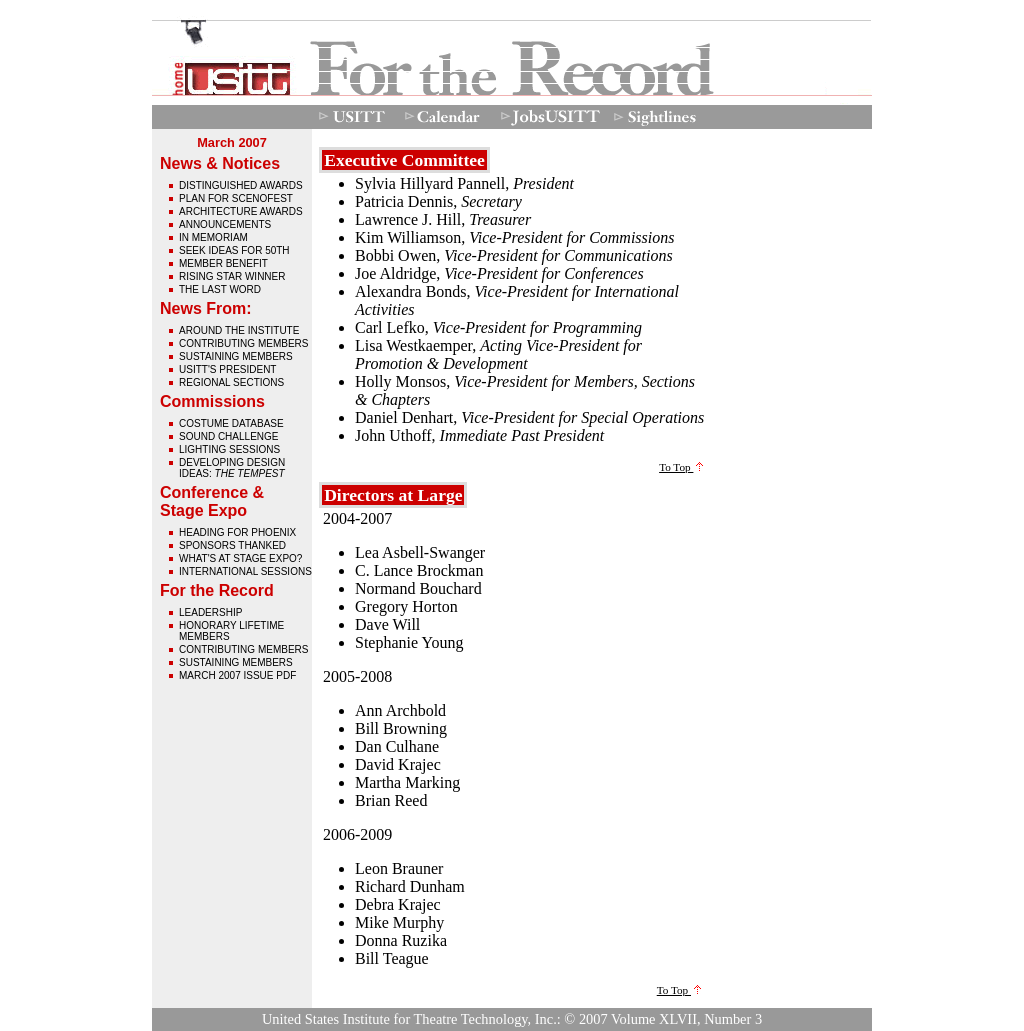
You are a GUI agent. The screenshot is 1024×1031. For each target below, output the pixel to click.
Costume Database (231, 423)
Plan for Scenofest (236, 198)
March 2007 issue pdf (237, 675)
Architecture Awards (241, 211)
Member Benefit (223, 263)
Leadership (210, 612)
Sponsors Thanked (232, 545)
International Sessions (245, 571)
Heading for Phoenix (237, 532)
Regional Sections (231, 382)
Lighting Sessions (229, 449)
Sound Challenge (228, 436)
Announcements (225, 224)
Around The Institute (239, 330)
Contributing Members (243, 343)
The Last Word (220, 289)
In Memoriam (213, 237)
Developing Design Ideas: (232, 468)
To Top (681, 467)
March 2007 (232, 142)
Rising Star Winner (232, 276)
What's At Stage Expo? (240, 558)
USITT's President (227, 369)
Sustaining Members (236, 356)
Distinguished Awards (241, 185)
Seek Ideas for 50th (234, 250)
